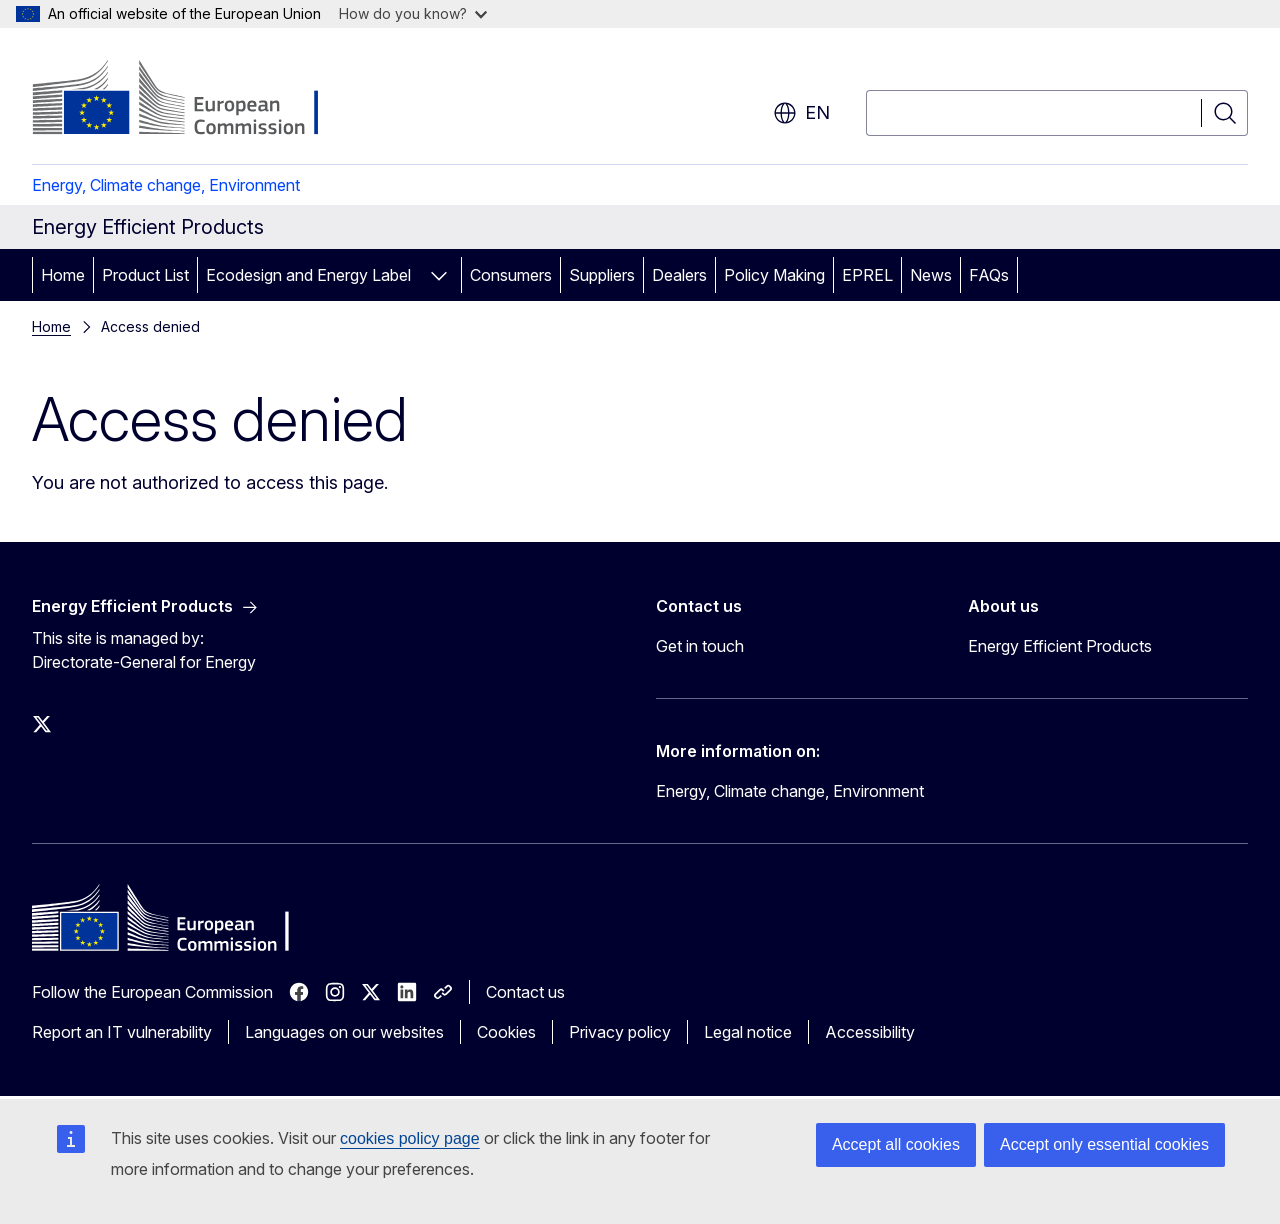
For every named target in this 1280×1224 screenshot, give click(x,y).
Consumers (511, 275)
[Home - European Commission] (193, 100)
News (931, 275)
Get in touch (700, 646)
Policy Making (774, 275)
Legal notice (748, 1032)
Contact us (525, 992)
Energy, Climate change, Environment (166, 185)
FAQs (989, 275)
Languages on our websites (344, 1032)
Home (63, 275)
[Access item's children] (439, 275)
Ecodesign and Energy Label (308, 275)
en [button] (801, 113)
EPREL (867, 275)
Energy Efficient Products (1060, 646)
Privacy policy (620, 1032)
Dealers (679, 275)
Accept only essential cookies (1104, 1144)
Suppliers (602, 275)
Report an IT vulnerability (122, 1032)
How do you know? (413, 13)
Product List (145, 275)
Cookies (506, 1032)
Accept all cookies (896, 1144)
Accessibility (870, 1032)
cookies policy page (410, 1138)
